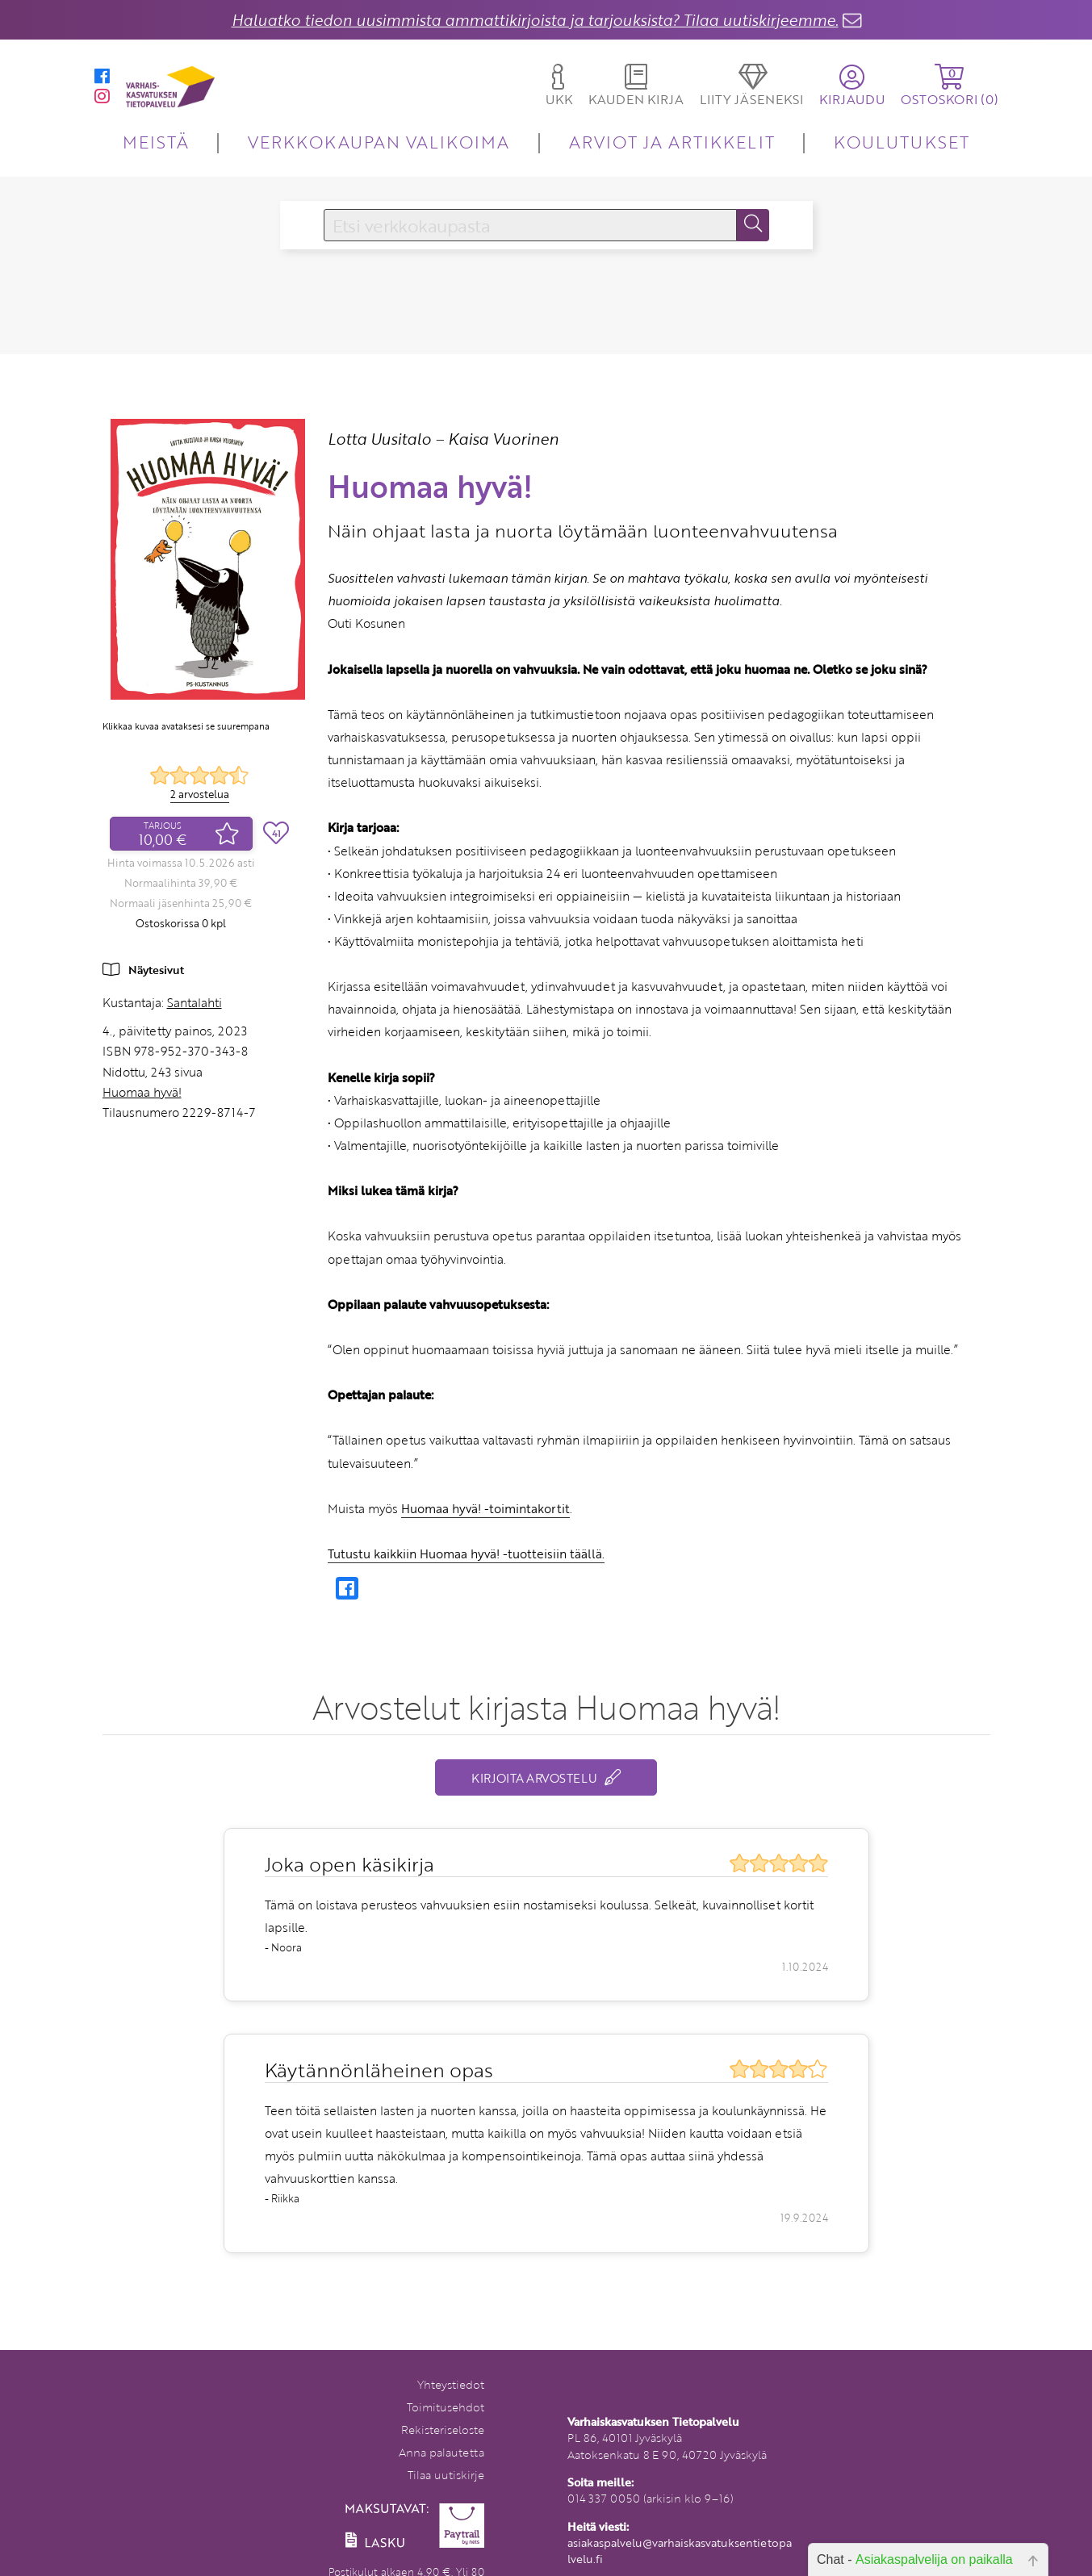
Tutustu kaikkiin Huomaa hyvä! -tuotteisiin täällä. (466, 1553)
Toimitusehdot (445, 2406)
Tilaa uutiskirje (446, 2474)
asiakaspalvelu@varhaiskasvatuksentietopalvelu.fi (679, 2550)
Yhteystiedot (450, 2384)
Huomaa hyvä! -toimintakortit (485, 1508)
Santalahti (194, 1002)
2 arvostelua (199, 794)
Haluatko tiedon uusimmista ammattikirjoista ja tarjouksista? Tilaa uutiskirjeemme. (535, 19)
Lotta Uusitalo (379, 438)
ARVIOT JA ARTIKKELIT (672, 141)
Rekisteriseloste (442, 2429)
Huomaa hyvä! (142, 1092)
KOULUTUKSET (901, 141)
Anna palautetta (441, 2452)
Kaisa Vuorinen (503, 438)
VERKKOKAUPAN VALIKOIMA (378, 141)
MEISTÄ (155, 141)
